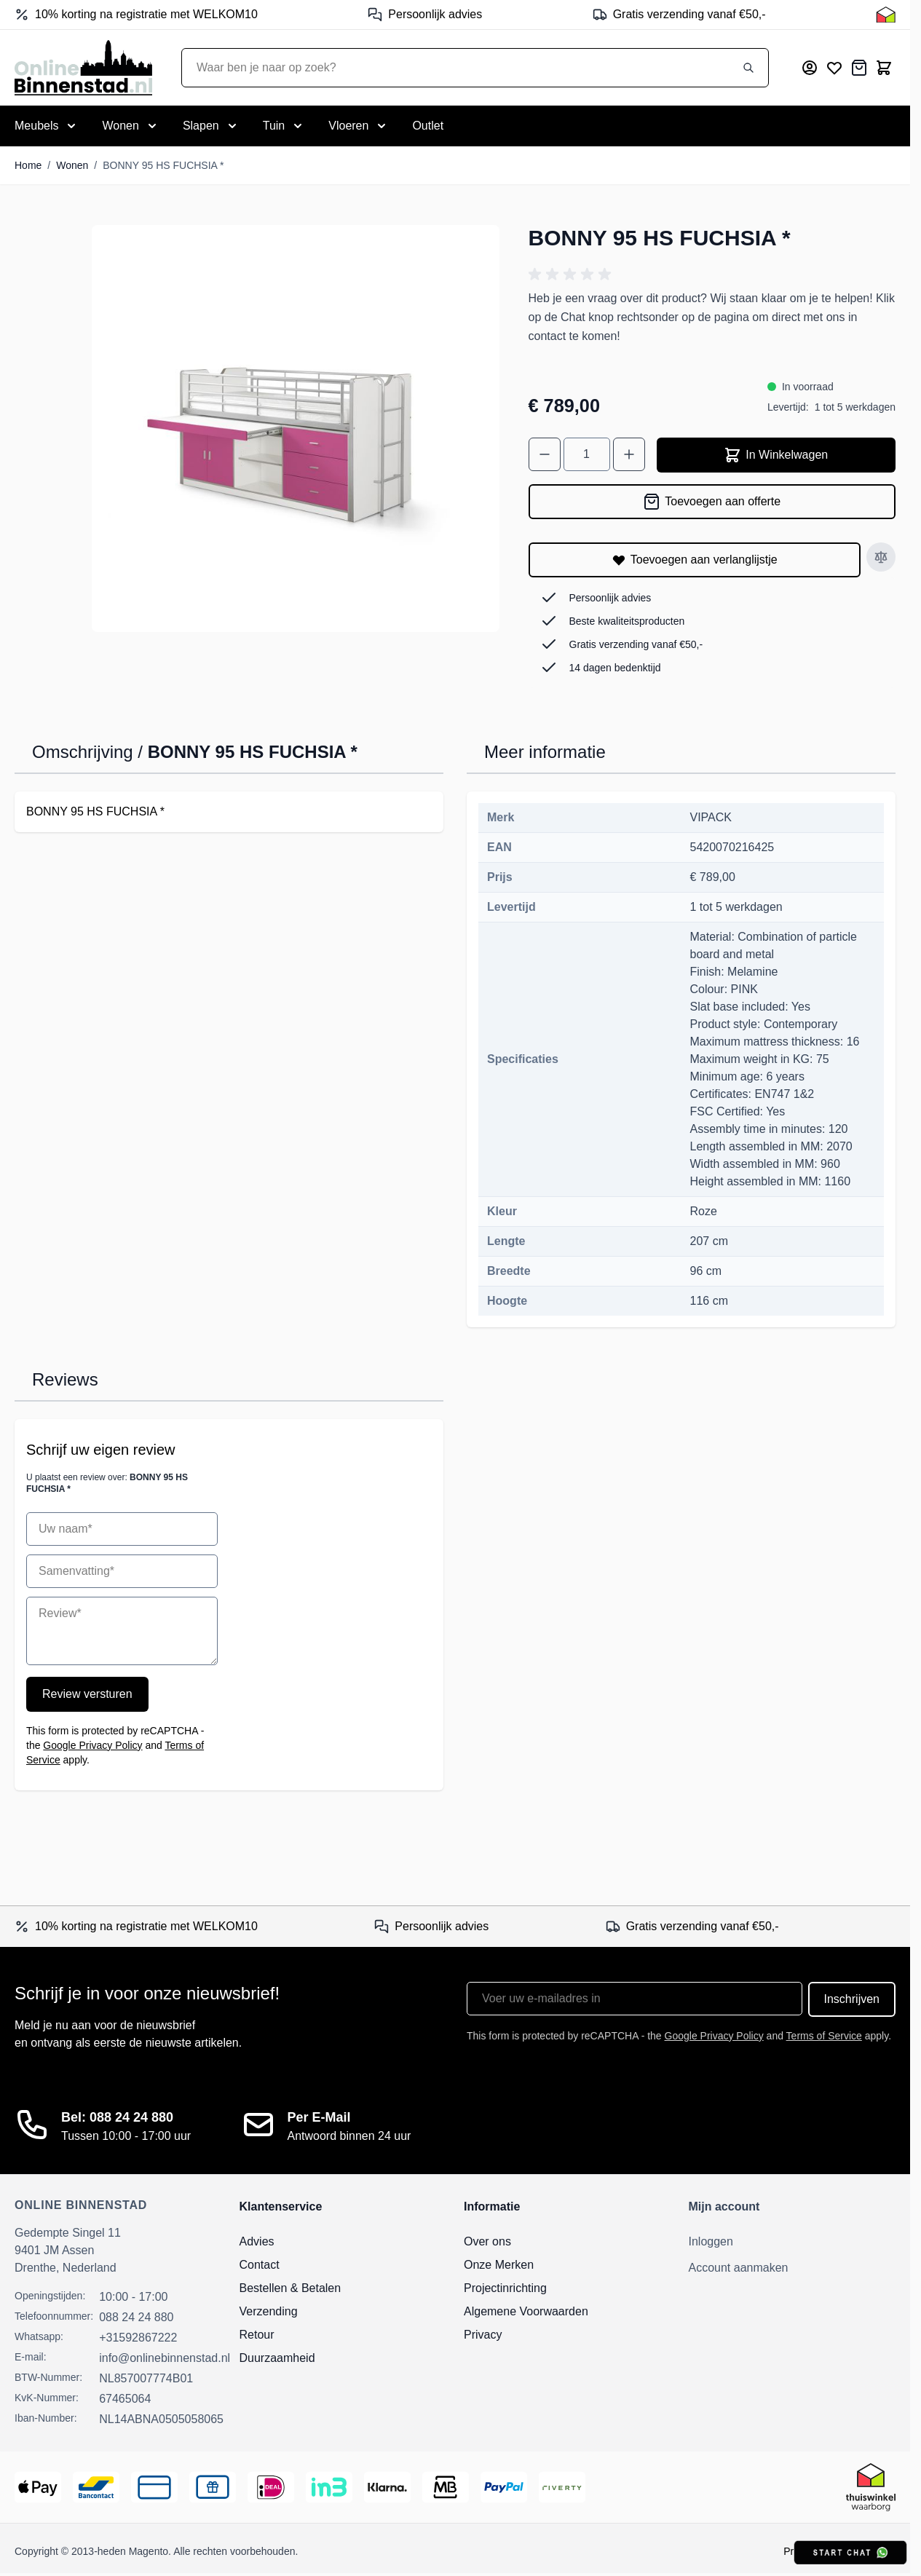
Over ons (487, 2241)
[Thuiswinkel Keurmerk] (886, 15)
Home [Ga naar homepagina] (28, 165)
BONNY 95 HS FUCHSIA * (163, 165)
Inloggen (711, 2241)
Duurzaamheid (277, 2358)
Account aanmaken (738, 2267)
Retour (257, 2334)
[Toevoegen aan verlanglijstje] (695, 559)
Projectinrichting (505, 2288)
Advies (257, 2241)
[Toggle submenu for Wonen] (130, 126)
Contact (260, 2265)
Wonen (72, 165)
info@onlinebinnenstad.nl (164, 2358)
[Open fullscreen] (295, 429)
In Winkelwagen (776, 455)
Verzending (269, 2311)
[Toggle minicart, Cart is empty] (884, 67)
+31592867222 (138, 2337)
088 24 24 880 (136, 2317)
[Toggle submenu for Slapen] (211, 126)
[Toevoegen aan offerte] (712, 501)
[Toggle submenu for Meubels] (47, 126)
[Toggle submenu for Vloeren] (358, 126)
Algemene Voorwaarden (526, 2311)
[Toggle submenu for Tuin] (284, 126)
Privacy (483, 2334)
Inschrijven (852, 1999)
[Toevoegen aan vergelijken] (881, 557)
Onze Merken (499, 2265)
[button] (572, 274)
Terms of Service (824, 2036)
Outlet (427, 125)
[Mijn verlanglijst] (834, 67)
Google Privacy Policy (92, 1745)
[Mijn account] (809, 67)
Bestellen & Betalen (290, 2288)
